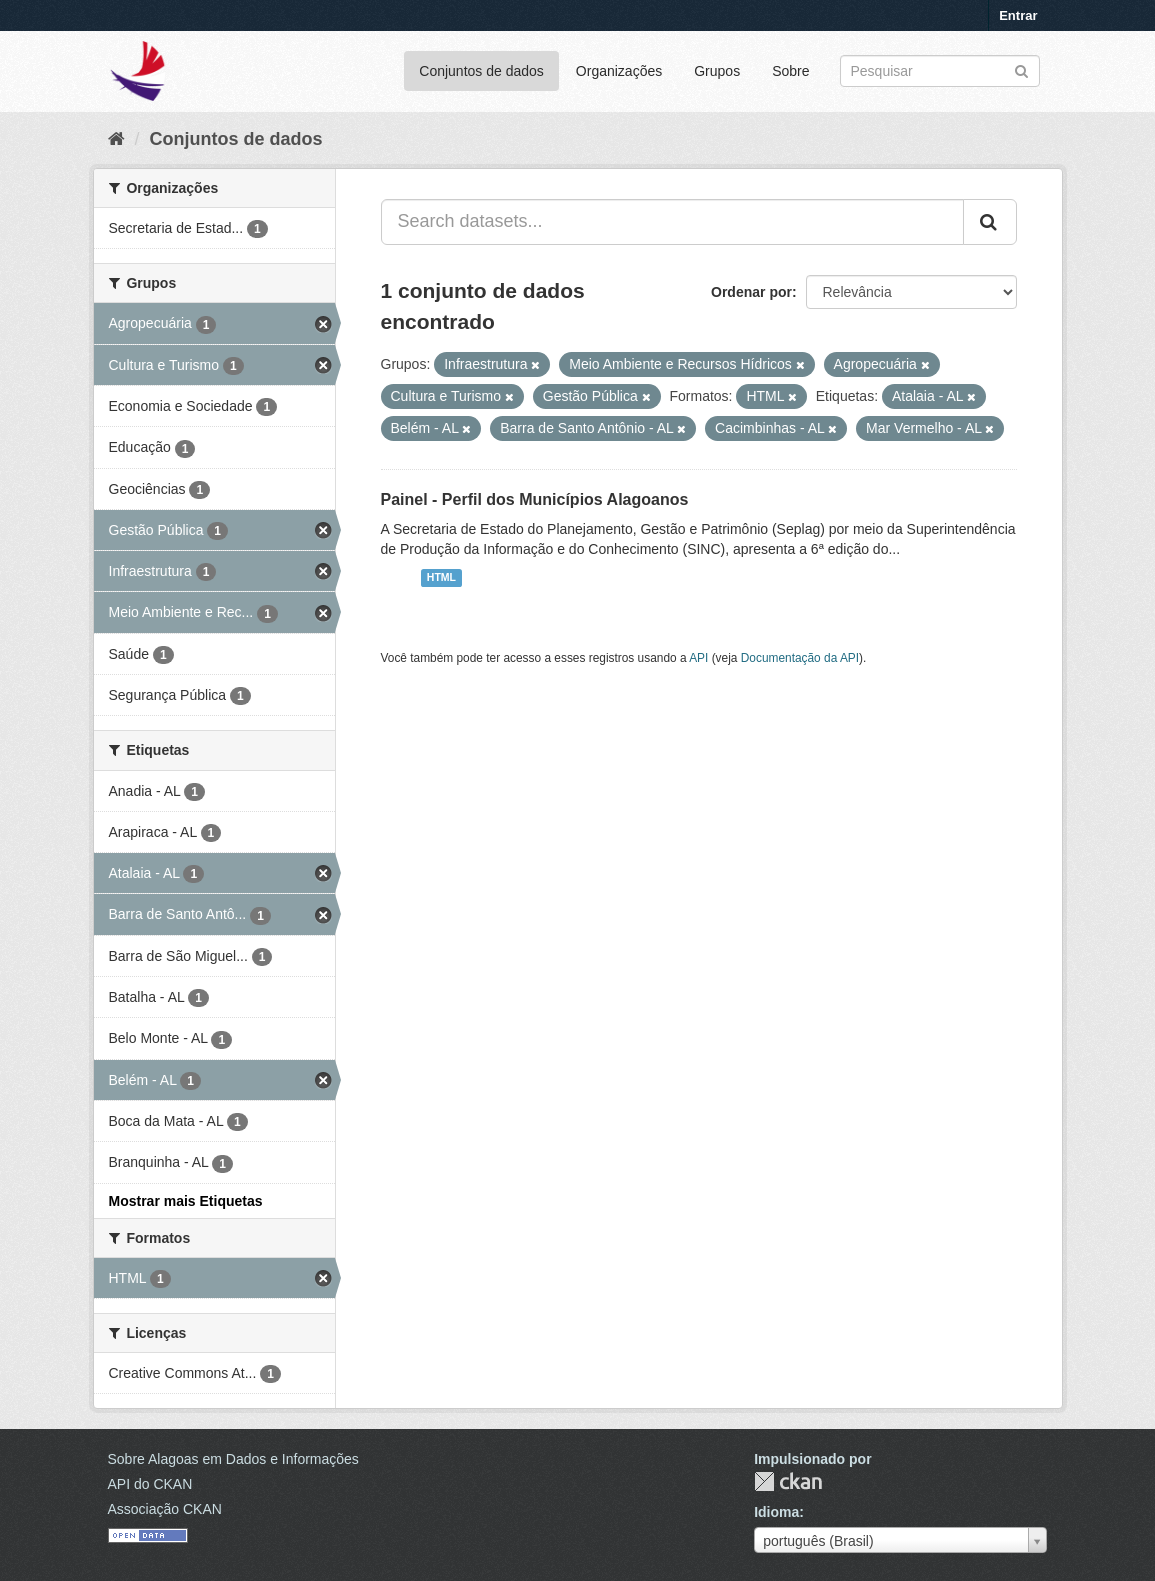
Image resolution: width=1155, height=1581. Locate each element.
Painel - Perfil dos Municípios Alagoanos (535, 499)
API (698, 658)
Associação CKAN (165, 1509)
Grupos (717, 71)
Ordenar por (751, 292)
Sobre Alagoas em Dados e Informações (233, 1459)
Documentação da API (800, 658)
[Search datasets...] (672, 222)
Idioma (776, 1512)
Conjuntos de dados (481, 71)
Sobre (790, 71)
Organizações (619, 71)
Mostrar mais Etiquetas (186, 1201)
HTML (441, 578)
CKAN (788, 1481)
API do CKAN (150, 1484)
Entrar (1018, 15)
